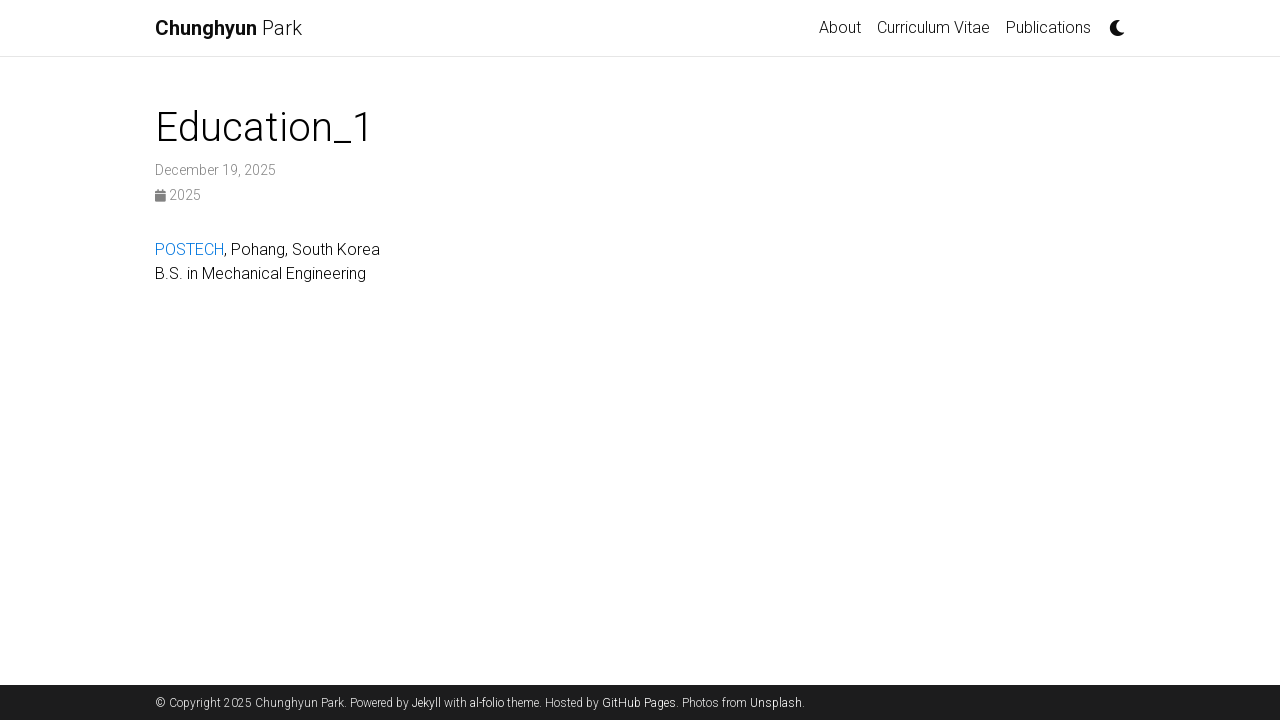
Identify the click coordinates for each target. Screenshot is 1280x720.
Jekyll (426, 703)
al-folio (487, 703)
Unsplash (776, 703)
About (840, 27)
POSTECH (189, 249)
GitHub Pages (639, 703)
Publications (1048, 27)
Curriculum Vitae (933, 27)
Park (228, 28)
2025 (178, 195)
